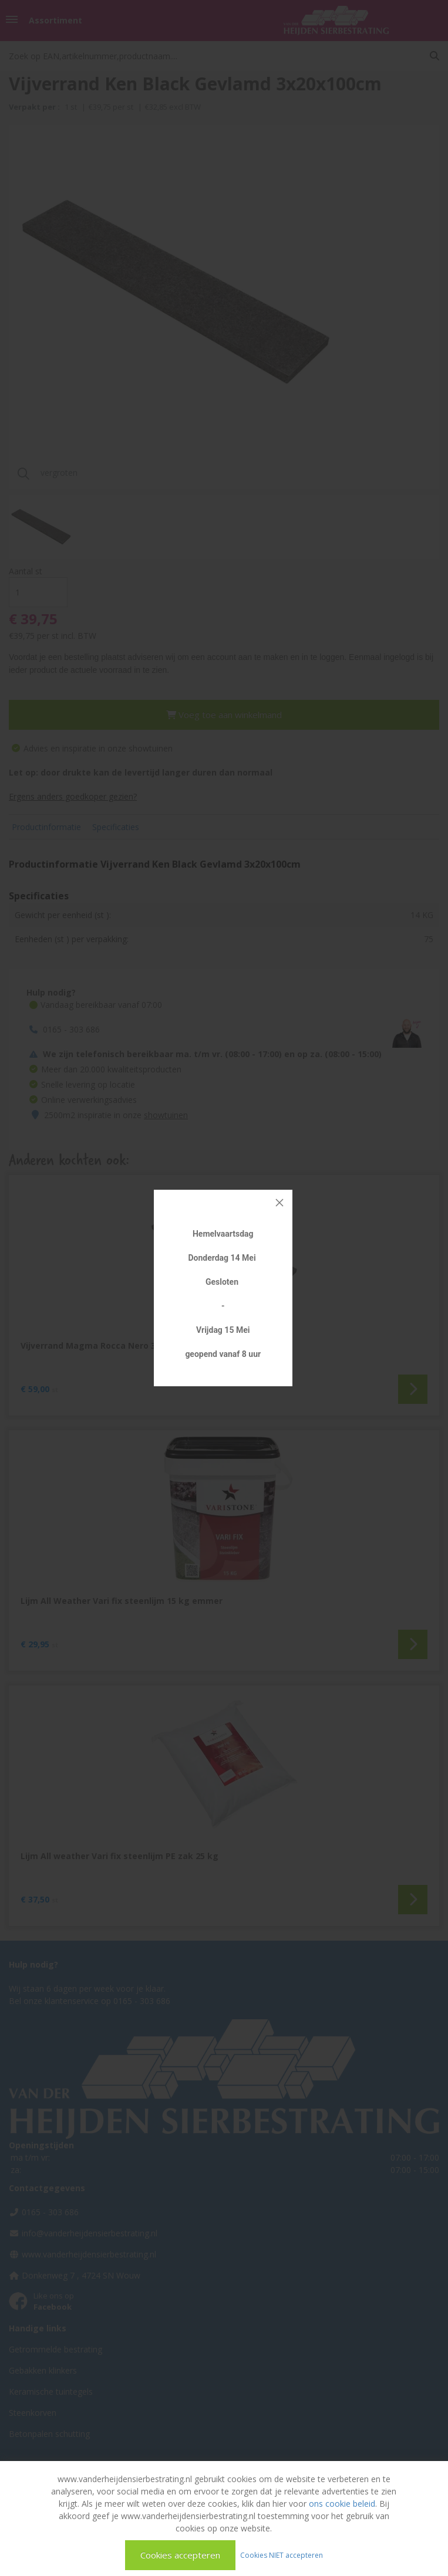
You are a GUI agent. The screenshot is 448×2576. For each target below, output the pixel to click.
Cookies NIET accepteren (281, 2555)
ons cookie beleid (342, 2503)
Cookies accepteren (180, 2555)
